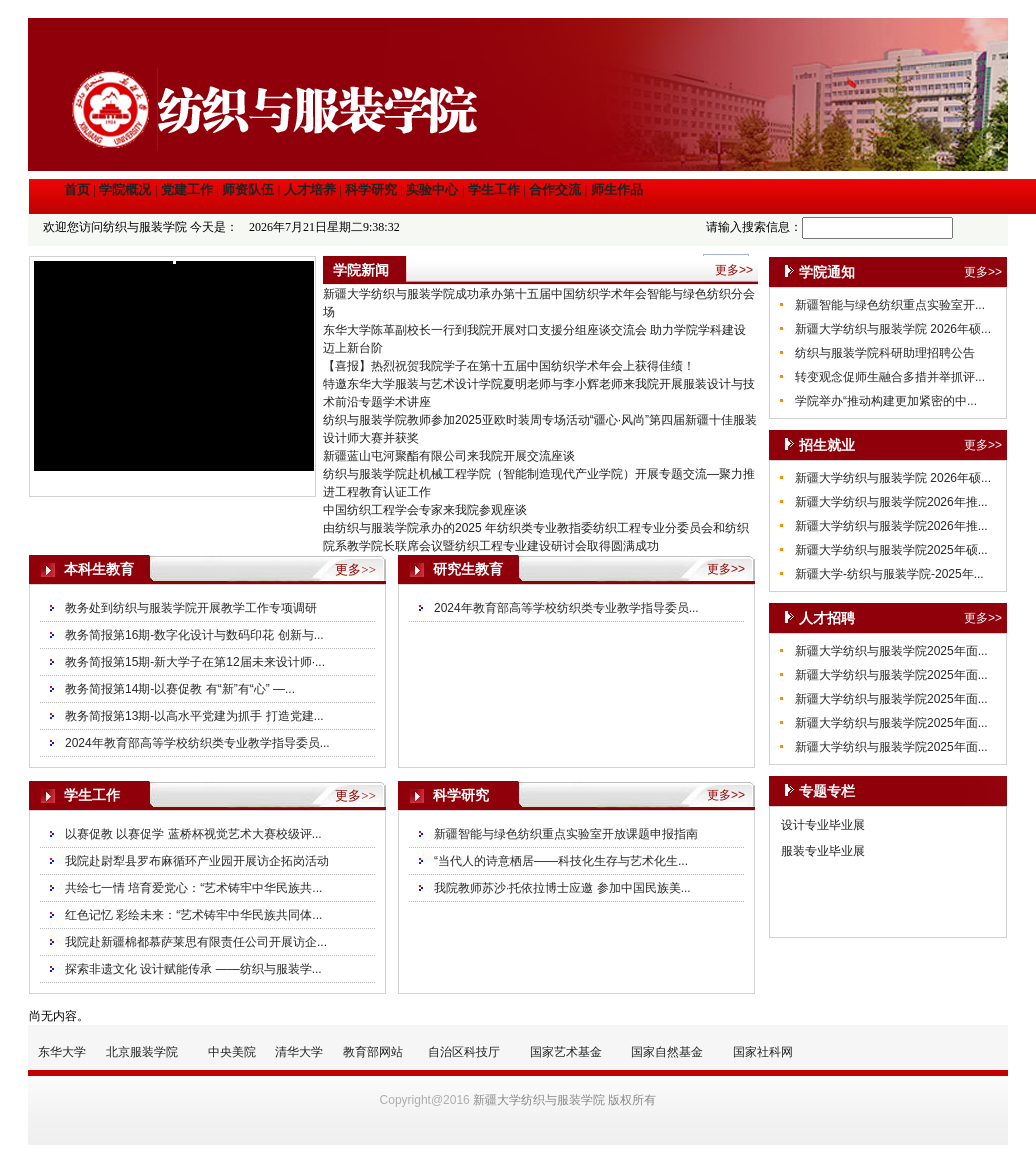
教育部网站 (373, 1052)
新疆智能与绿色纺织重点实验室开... (890, 305)
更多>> (983, 272)
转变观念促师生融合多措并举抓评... (890, 377)
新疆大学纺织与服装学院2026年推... (891, 502)
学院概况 (125, 189)
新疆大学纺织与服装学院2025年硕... (891, 550)
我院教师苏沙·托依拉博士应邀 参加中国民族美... (562, 888)
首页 (77, 189)
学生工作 (494, 189)
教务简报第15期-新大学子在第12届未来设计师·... (195, 662)
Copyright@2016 (425, 1100)
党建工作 (187, 189)
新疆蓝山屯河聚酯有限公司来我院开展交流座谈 (449, 456)
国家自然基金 (667, 1052)
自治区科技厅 (464, 1052)
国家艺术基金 (566, 1052)
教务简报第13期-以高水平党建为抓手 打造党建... (194, 716)
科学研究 (371, 189)
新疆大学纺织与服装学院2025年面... (891, 651)
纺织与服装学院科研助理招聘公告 (885, 353)
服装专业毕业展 (823, 851)
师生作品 (617, 189)
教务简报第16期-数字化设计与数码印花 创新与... (194, 635)
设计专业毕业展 (823, 825)
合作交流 (555, 189)
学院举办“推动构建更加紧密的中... (886, 401)
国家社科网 (763, 1052)
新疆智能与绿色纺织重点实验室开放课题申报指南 (566, 834)
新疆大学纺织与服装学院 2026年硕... (893, 329)
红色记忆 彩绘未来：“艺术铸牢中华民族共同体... (193, 915)
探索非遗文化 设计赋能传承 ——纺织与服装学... (193, 969)
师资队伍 (248, 189)
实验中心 (432, 189)
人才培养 (310, 189)
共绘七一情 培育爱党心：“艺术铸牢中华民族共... (193, 888)
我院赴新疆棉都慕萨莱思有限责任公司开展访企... (196, 942)
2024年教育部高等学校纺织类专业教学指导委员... (197, 743)
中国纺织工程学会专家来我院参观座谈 (425, 510)
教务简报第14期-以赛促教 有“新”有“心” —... (180, 689)
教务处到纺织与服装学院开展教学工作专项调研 (191, 608)
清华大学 (299, 1052)
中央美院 (232, 1052)
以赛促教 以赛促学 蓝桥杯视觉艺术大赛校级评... (193, 834)
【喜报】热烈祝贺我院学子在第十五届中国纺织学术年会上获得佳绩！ (509, 366)
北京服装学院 (142, 1052)
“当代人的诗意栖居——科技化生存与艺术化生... (561, 861)
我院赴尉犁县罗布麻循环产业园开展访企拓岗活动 (197, 861)
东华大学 (62, 1052)
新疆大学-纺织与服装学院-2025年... (889, 574)
